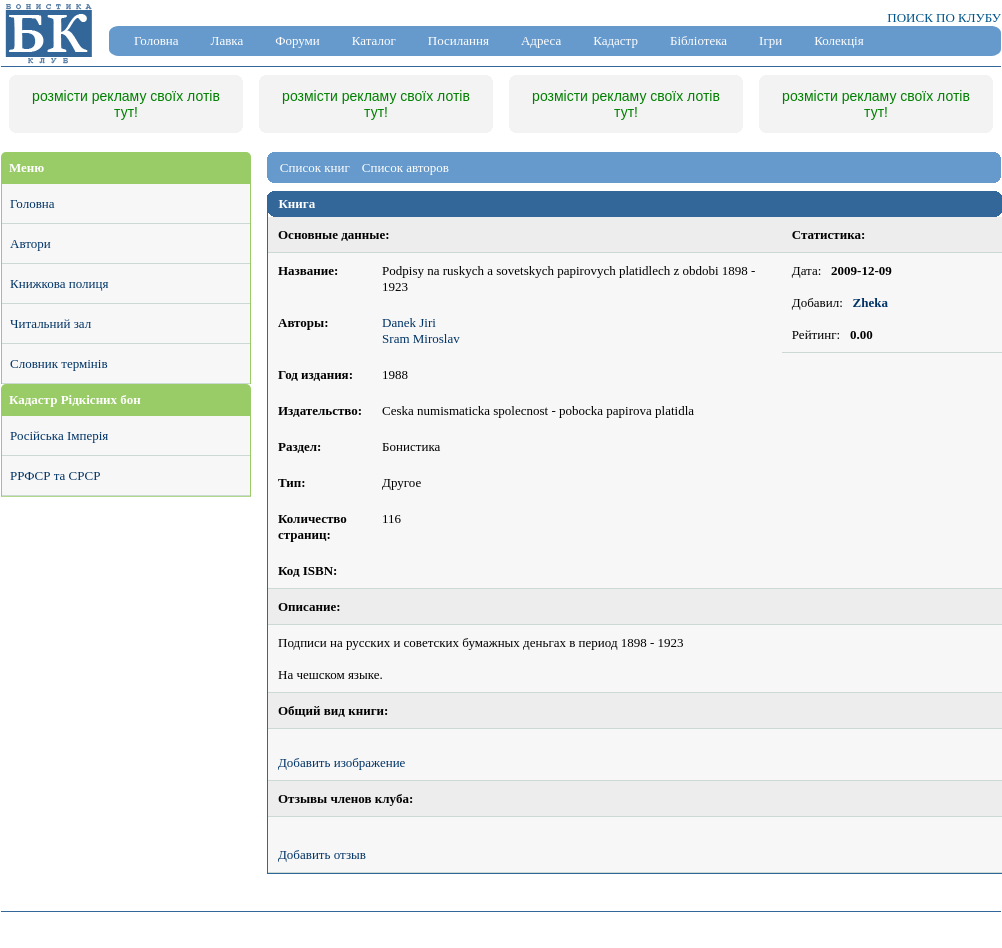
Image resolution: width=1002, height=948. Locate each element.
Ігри (770, 40)
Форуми (297, 40)
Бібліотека (698, 40)
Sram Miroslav (421, 338)
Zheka (870, 302)
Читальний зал (50, 323)
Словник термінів (59, 363)
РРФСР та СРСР (55, 475)
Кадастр (615, 40)
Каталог (374, 40)
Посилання (458, 40)
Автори (30, 243)
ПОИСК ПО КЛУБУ (944, 17)
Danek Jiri (409, 322)
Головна (156, 40)
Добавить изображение (341, 762)
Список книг (315, 167)
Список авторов (405, 167)
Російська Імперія (59, 435)
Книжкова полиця (59, 283)
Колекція (838, 40)
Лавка (227, 40)
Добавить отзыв (322, 854)
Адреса (541, 40)
